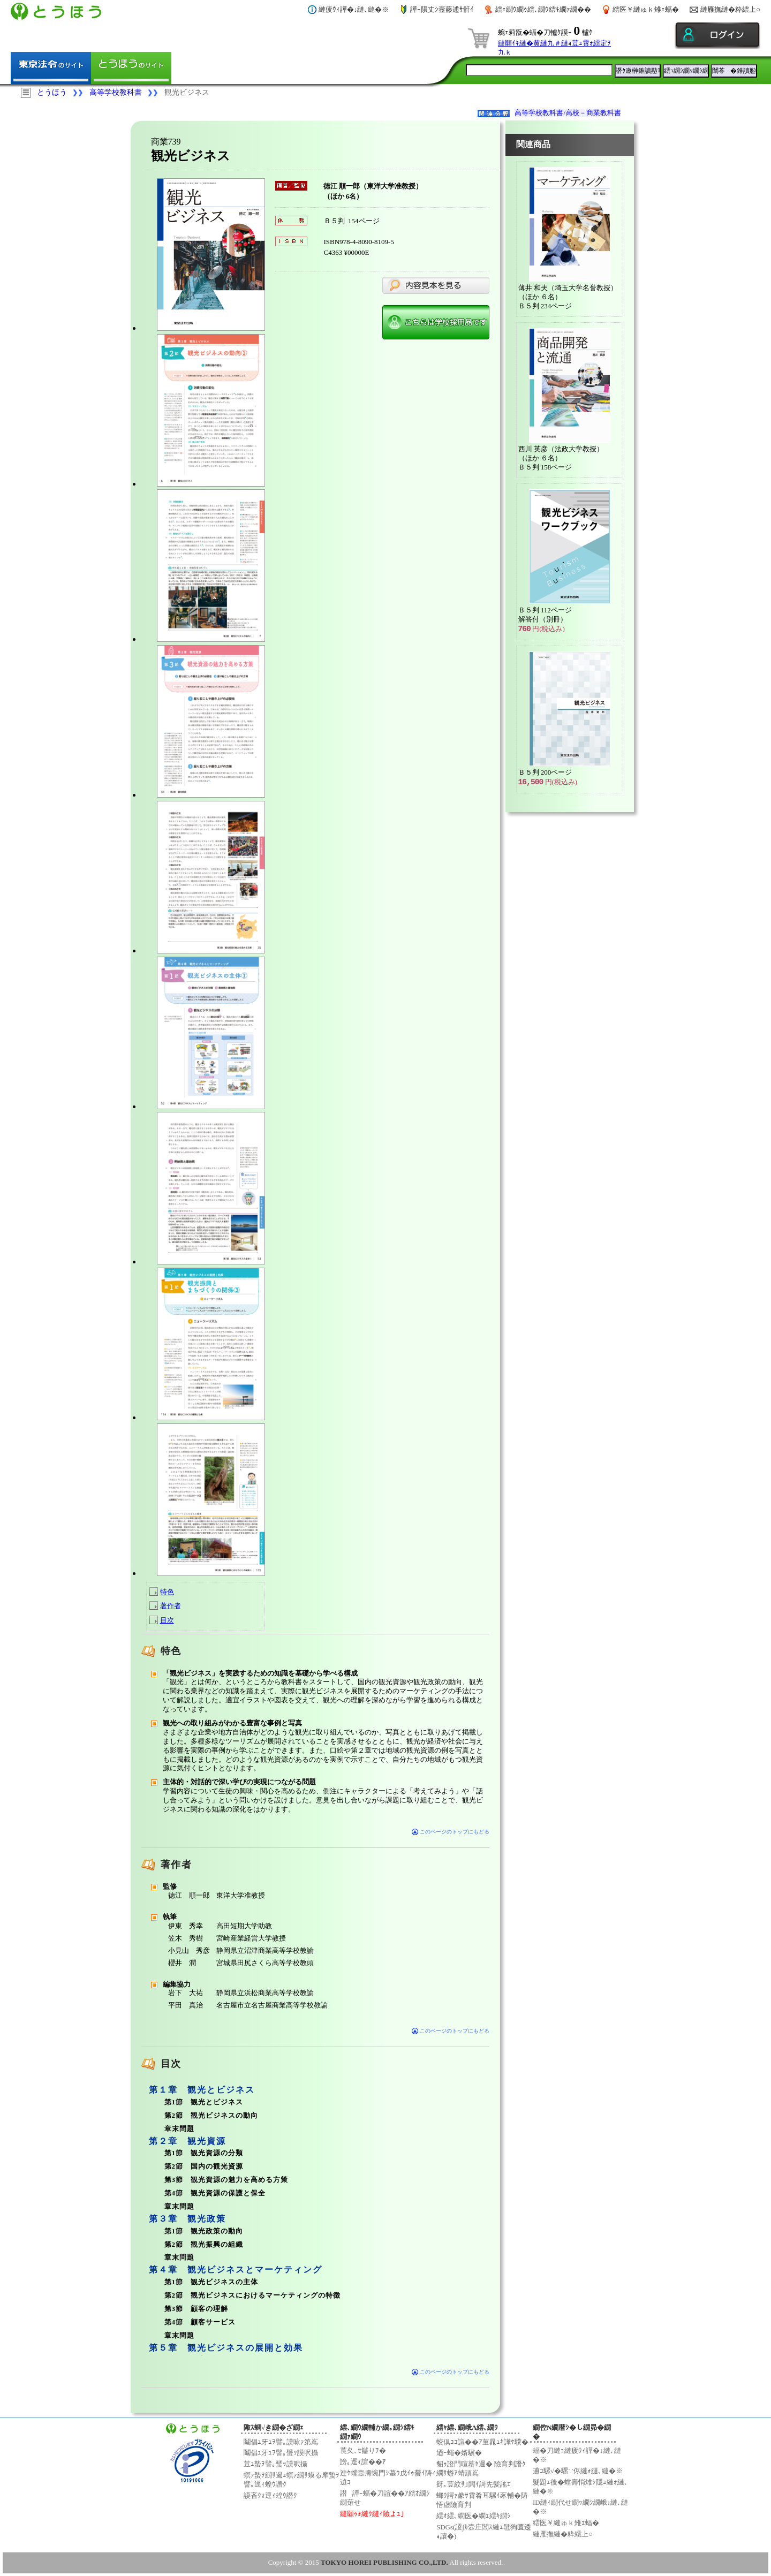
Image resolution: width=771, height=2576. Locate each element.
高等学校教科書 (115, 92)
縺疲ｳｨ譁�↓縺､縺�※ (354, 9)
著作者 (170, 1606)
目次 (167, 1620)
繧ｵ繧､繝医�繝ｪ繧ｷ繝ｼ (473, 2516)
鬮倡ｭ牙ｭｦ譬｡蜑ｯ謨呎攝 (281, 2453)
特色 (167, 1592)
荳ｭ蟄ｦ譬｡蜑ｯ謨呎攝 (275, 2464)
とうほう (52, 92)
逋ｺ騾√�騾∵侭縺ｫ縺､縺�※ (578, 2471)
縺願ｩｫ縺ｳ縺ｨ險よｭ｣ (372, 2514)
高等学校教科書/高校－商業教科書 (568, 113)
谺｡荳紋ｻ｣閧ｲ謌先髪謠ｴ (473, 2484)
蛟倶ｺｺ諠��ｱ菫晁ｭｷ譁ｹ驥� (482, 2442)
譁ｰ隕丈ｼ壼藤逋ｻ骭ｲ (442, 9)
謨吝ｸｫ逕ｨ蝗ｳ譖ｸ (270, 2495)
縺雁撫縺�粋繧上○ (730, 9)
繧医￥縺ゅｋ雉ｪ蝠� (646, 9)
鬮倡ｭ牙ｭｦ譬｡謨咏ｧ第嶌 (281, 2442)
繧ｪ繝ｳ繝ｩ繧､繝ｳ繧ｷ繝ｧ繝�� (543, 9)
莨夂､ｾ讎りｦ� (363, 2450)
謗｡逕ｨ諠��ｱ (363, 2462)
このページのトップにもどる (450, 1832)
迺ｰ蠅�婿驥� (459, 2453)
